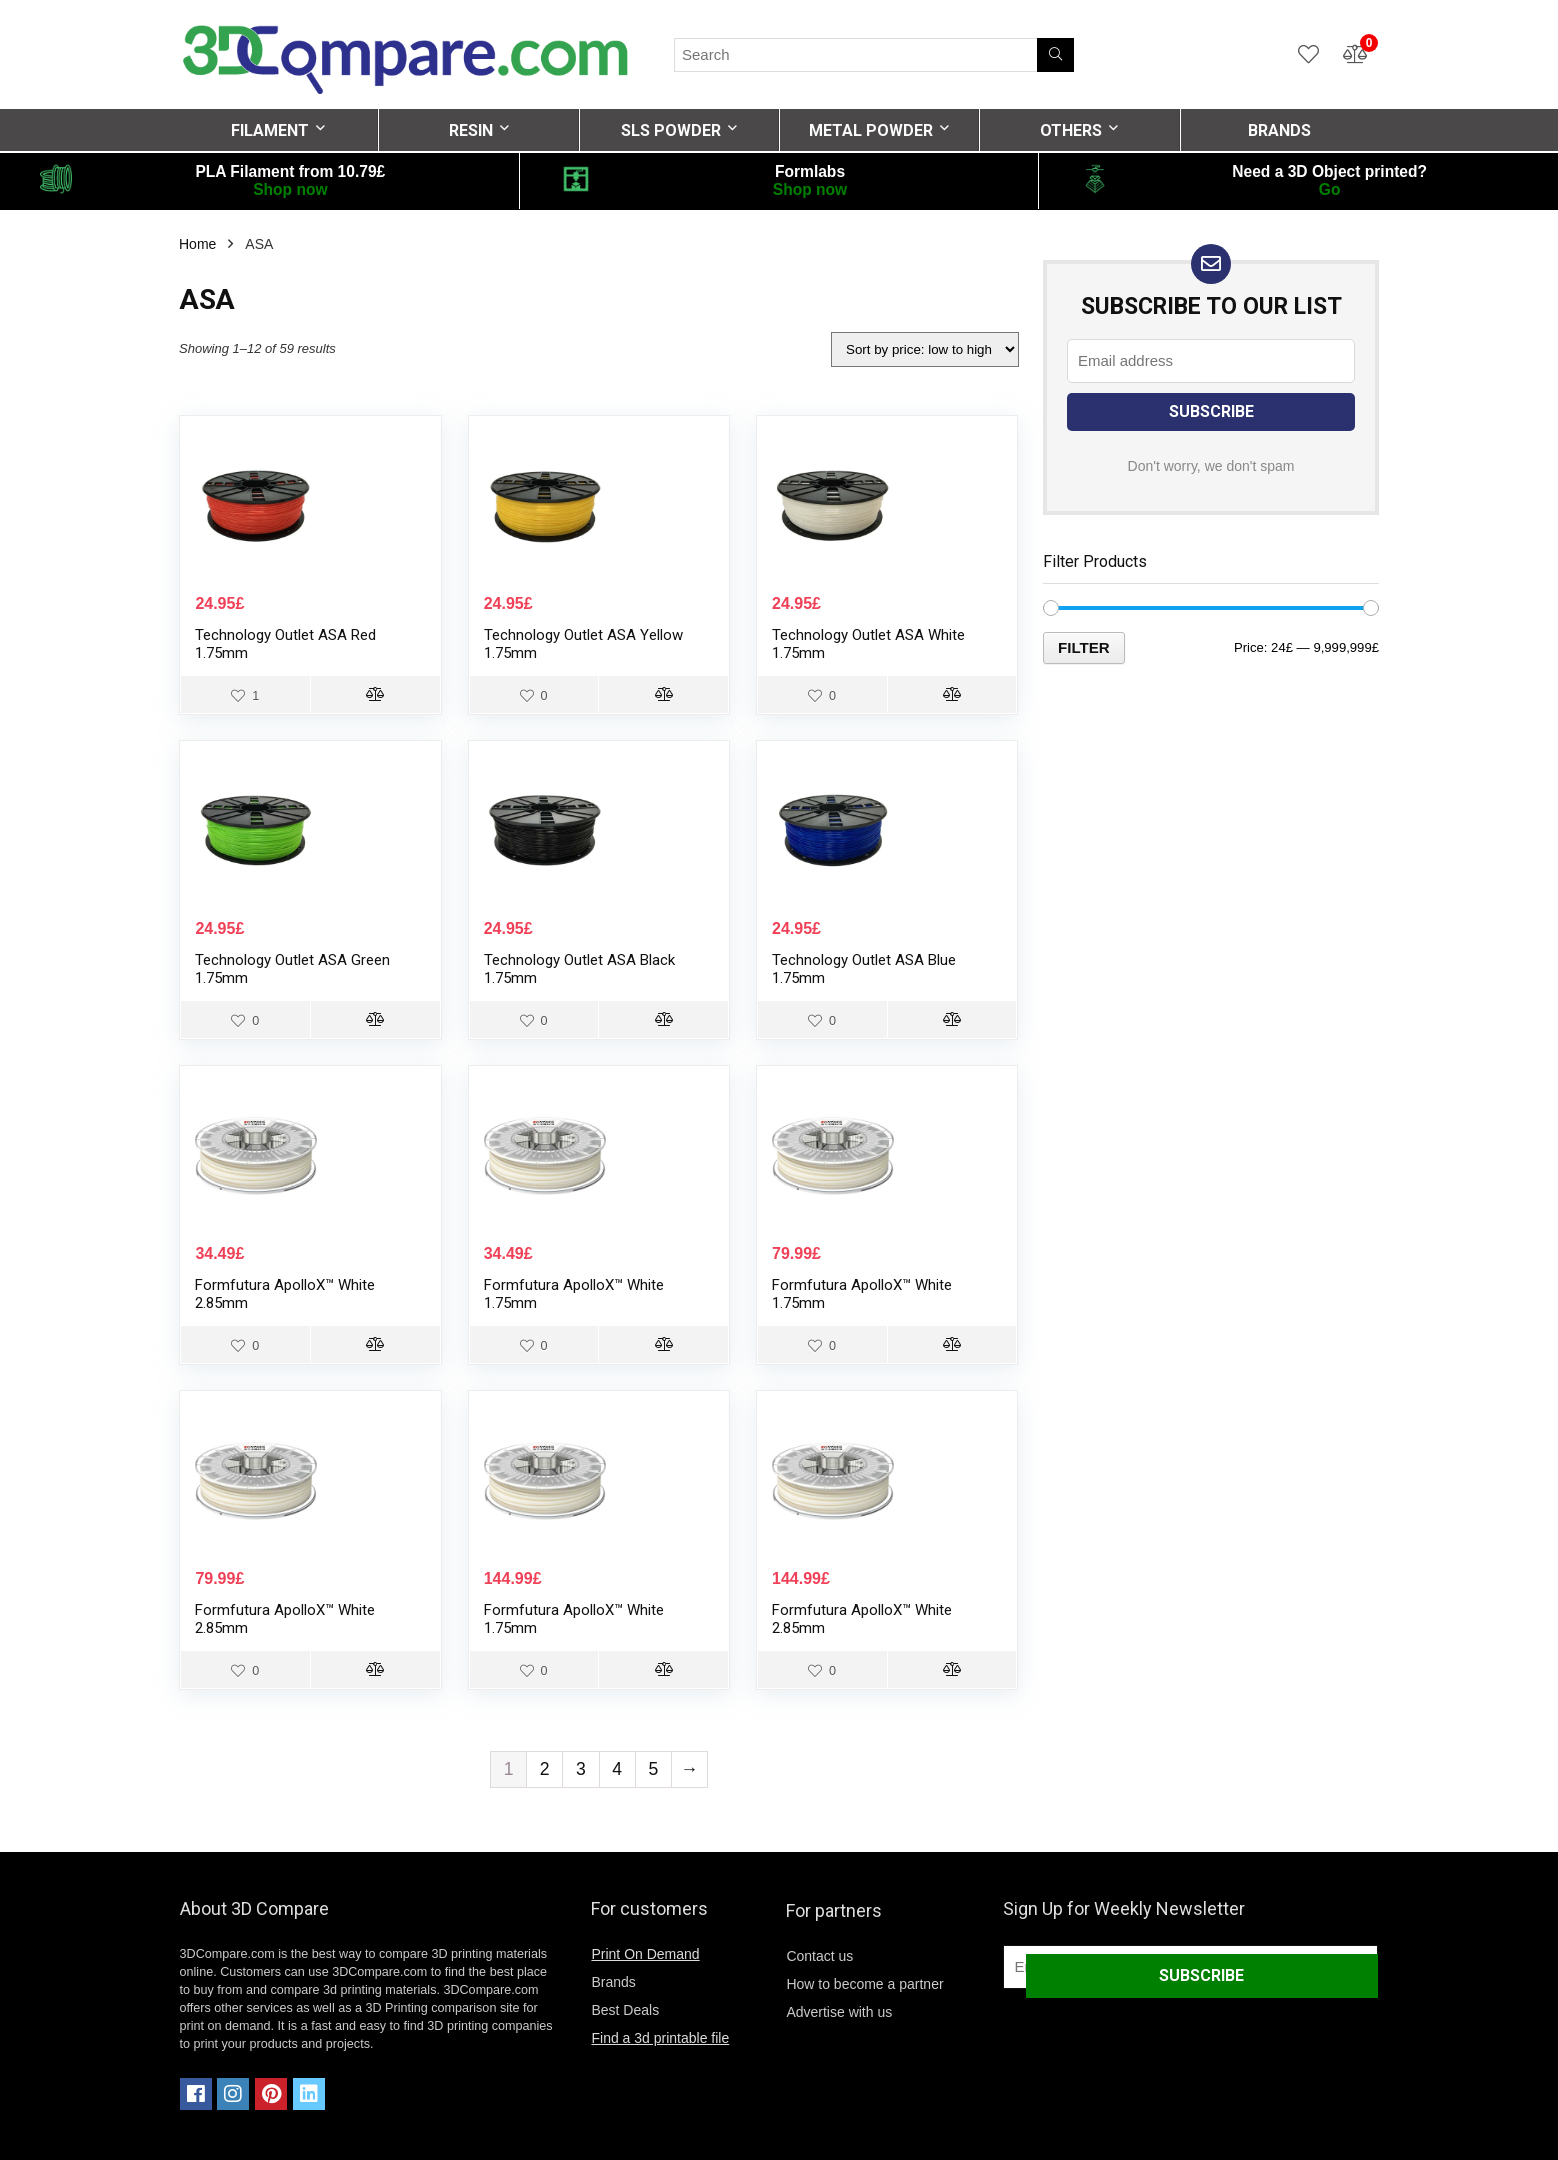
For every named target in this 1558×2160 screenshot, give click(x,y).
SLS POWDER (671, 130)
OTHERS (1071, 130)
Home (197, 244)
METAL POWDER (871, 130)
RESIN (471, 130)
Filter (1084, 647)
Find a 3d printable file (660, 2038)
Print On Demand (645, 1954)
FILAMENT (270, 130)
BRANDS (1279, 130)
